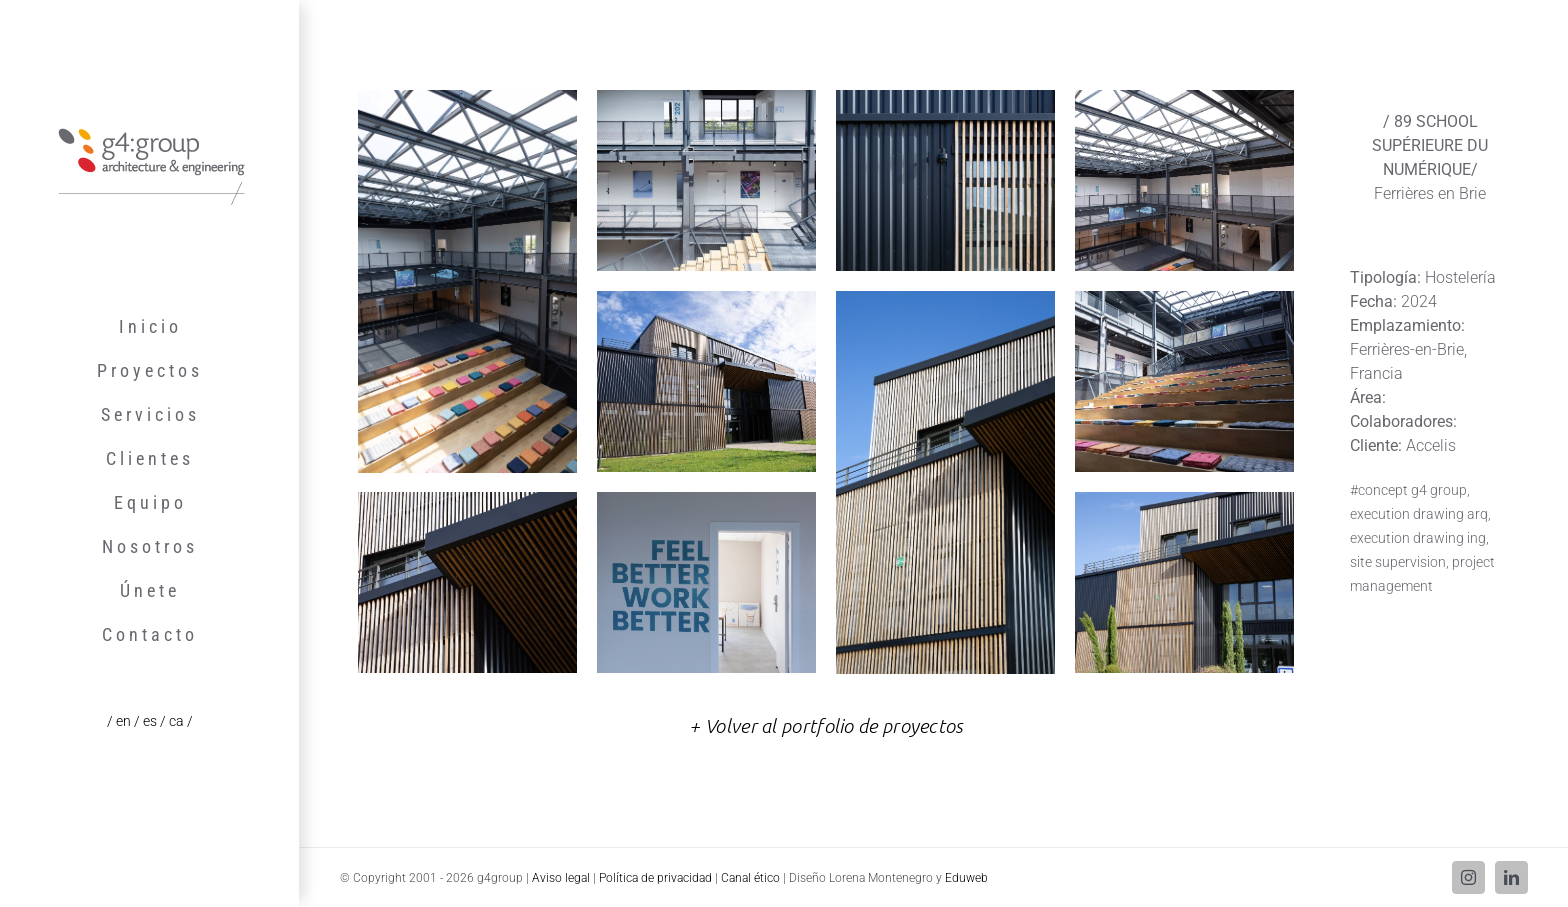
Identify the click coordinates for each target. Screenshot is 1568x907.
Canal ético (750, 878)
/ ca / (176, 721)
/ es (147, 721)
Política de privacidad (655, 878)
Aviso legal (561, 878)
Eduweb (966, 878)
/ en (120, 721)
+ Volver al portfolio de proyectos (826, 725)
